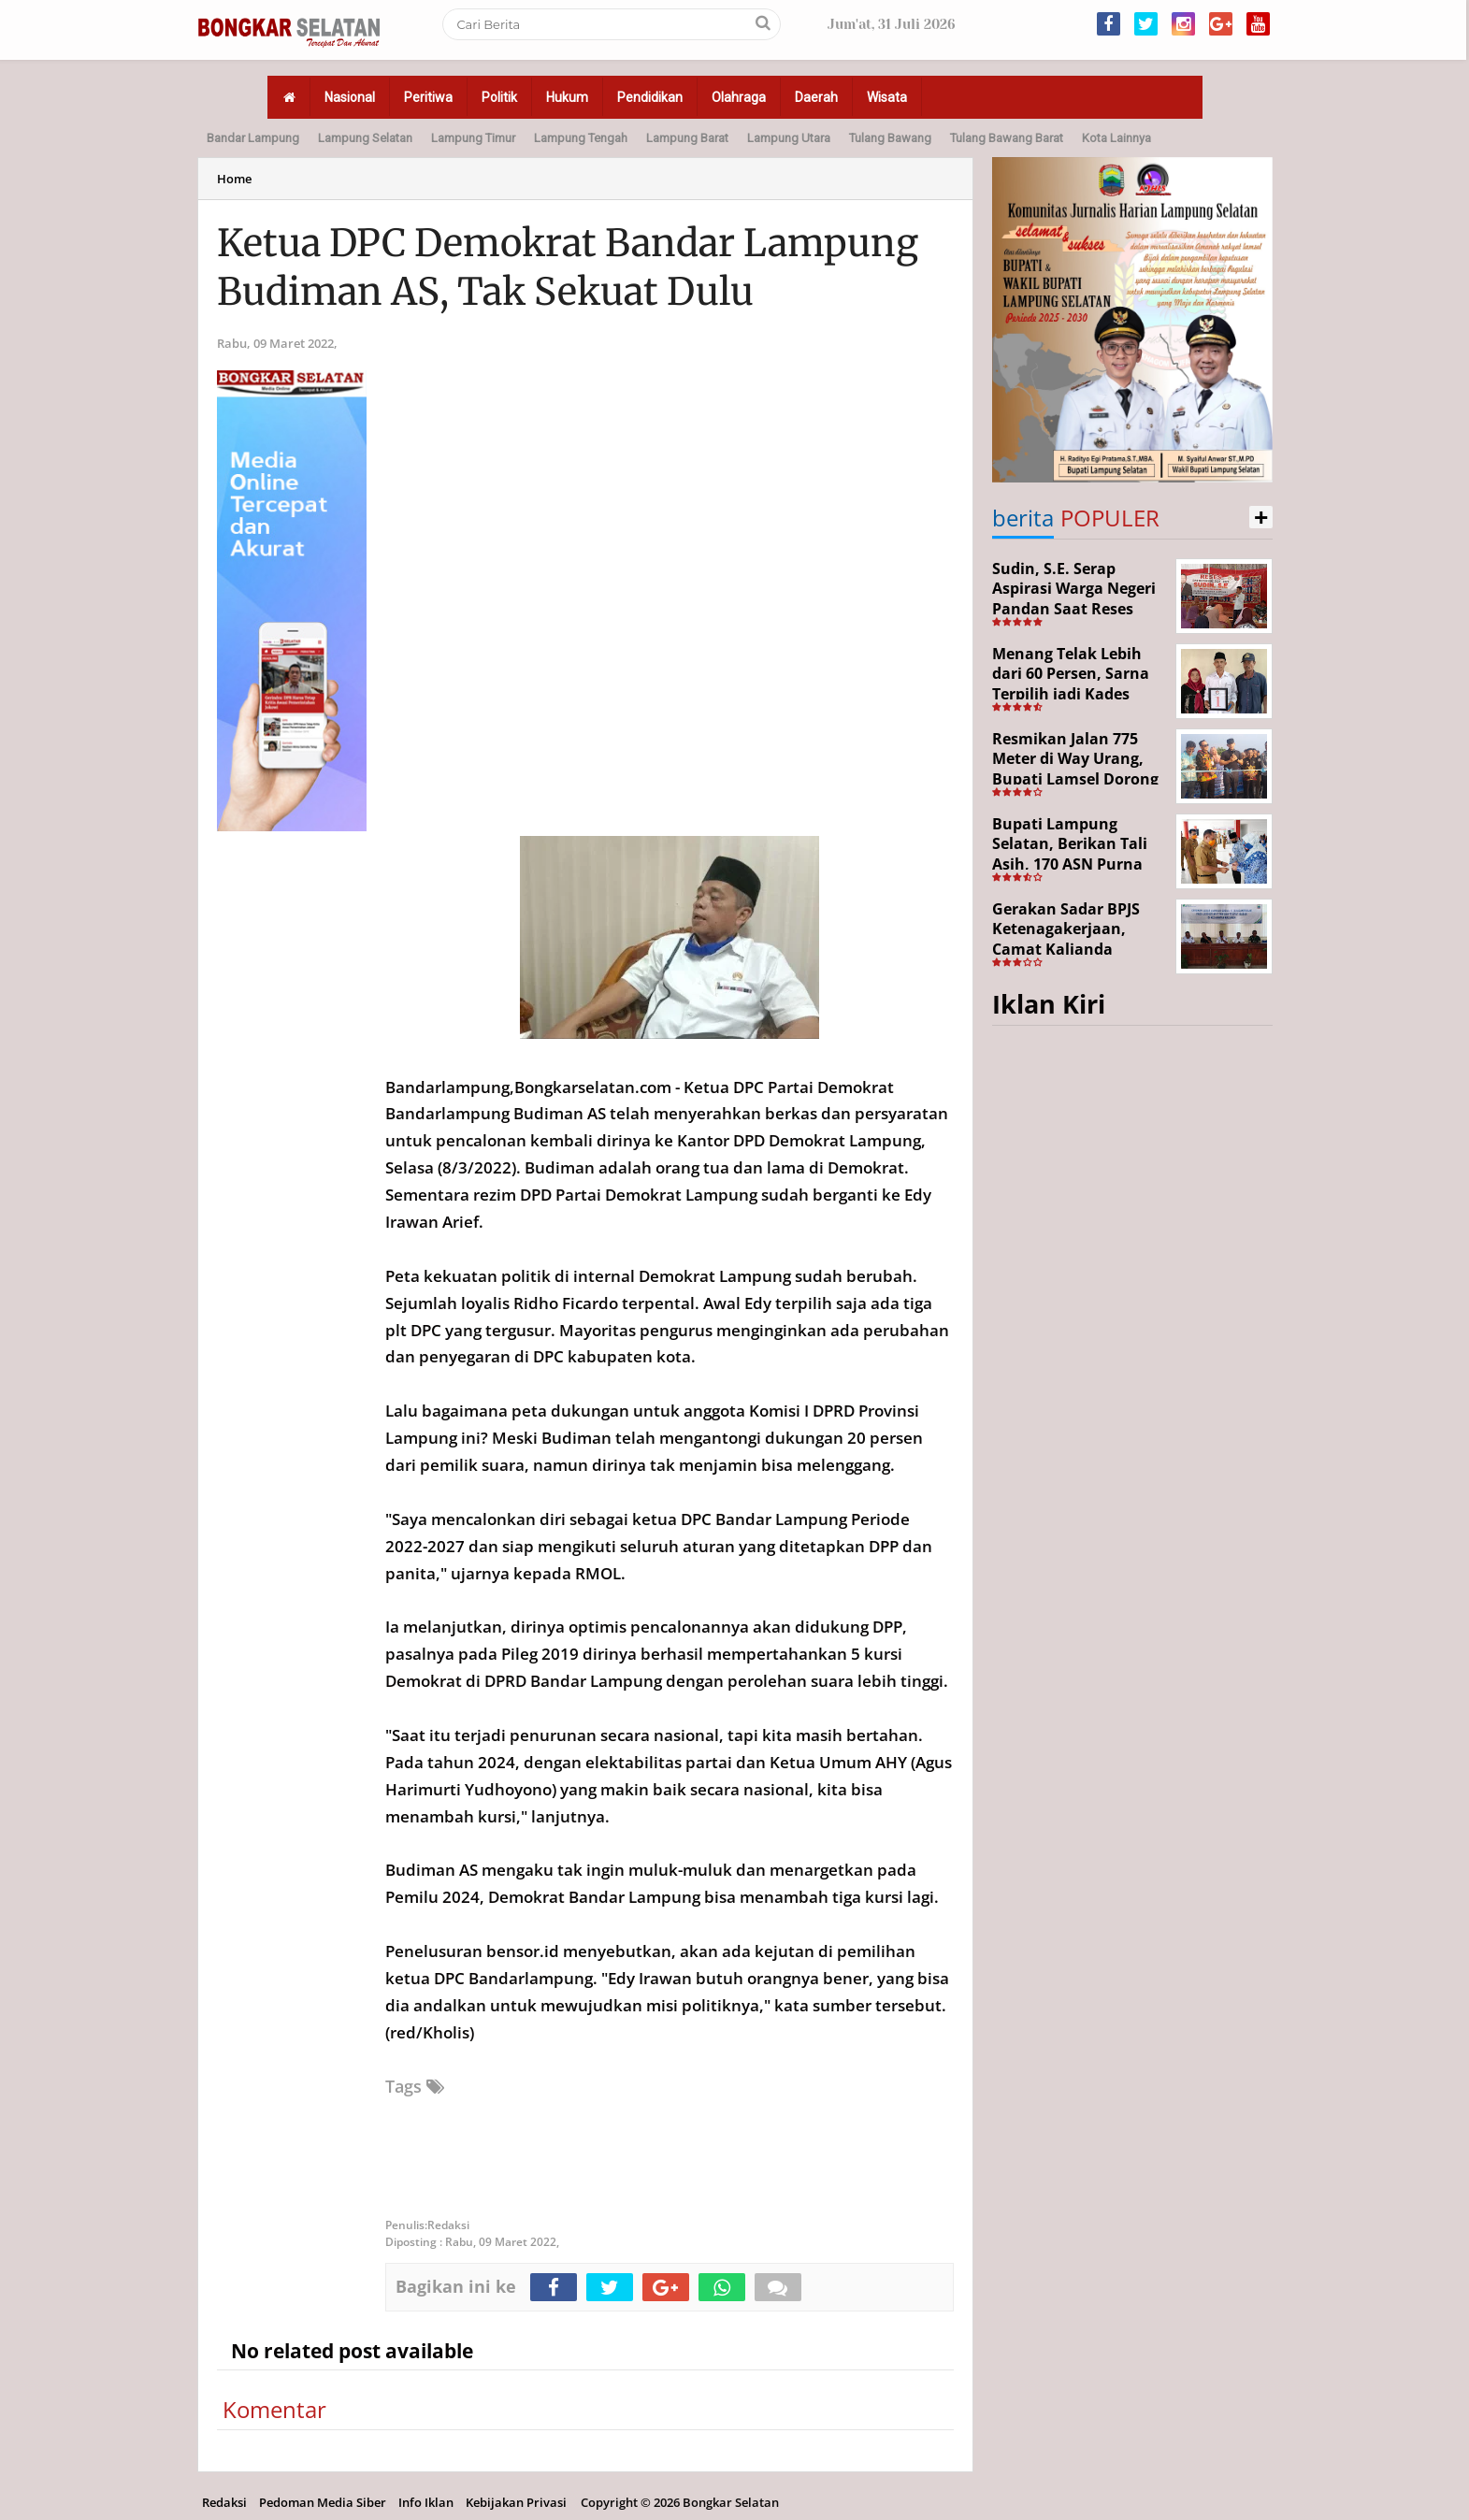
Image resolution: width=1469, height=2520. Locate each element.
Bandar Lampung (253, 138)
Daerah (816, 97)
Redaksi (224, 2502)
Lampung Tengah (580, 138)
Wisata (887, 97)
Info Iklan (426, 2502)
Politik (499, 97)
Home (234, 178)
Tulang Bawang (890, 138)
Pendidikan (650, 97)
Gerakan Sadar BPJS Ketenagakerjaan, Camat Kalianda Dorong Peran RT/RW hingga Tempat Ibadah (1076, 949)
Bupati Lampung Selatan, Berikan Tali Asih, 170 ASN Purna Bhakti (1069, 854)
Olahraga (739, 97)
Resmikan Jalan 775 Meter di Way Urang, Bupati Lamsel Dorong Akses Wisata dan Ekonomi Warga (1075, 778)
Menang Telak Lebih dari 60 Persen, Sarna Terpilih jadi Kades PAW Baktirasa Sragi (1070, 684)
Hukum (567, 97)
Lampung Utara (788, 138)
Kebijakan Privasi (516, 2502)
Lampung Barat (687, 138)
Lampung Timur (473, 138)
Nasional (349, 97)
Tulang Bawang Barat (1006, 138)
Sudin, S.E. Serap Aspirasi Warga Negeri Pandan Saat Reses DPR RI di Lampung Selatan (1074, 608)
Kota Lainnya (1116, 138)
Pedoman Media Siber (322, 2502)
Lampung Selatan (365, 138)
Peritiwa (428, 97)
